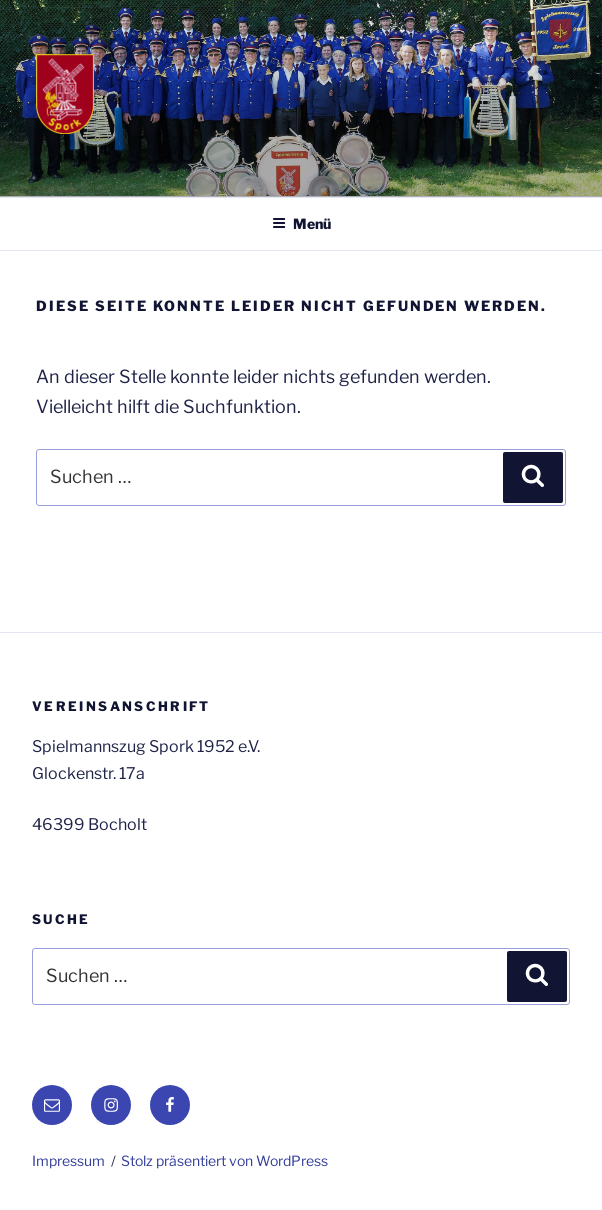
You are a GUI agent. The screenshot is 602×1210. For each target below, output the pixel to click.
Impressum (68, 1160)
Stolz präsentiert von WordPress (224, 1160)
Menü (301, 223)
